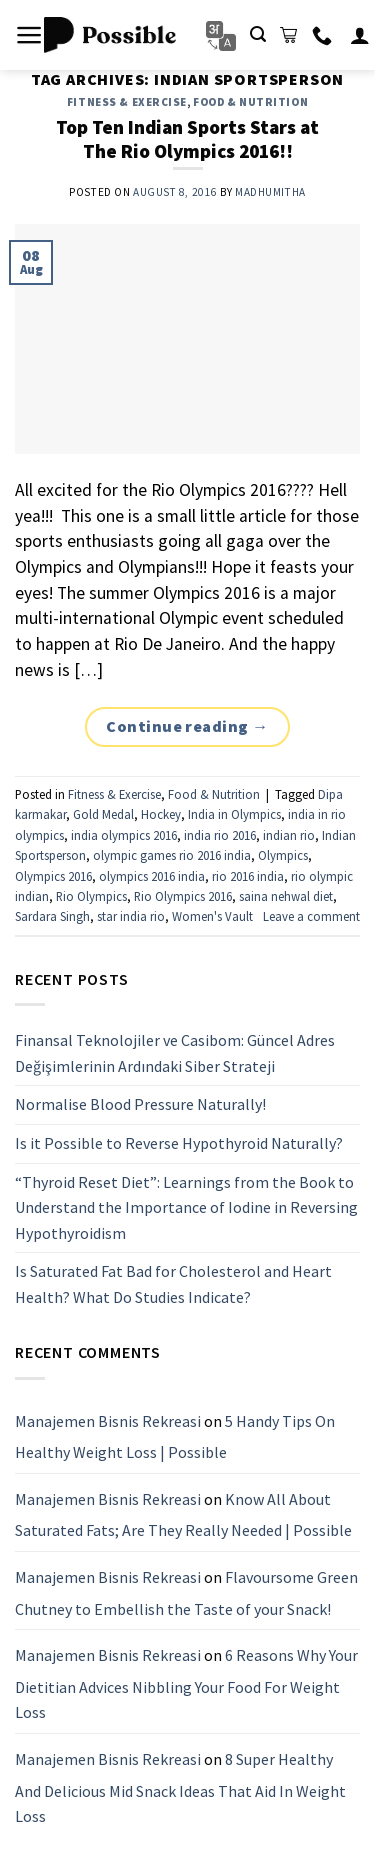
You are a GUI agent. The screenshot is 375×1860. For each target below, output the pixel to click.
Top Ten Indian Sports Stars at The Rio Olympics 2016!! (187, 139)
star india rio (131, 916)
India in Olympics (234, 814)
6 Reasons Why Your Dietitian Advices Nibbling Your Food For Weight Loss (186, 1683)
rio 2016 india (248, 876)
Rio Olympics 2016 (183, 896)
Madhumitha (270, 192)
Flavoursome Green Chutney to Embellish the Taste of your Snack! (186, 1593)
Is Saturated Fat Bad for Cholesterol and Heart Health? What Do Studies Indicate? (173, 1284)
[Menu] (29, 35)
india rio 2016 (220, 835)
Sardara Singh (52, 916)
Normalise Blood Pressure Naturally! (140, 1104)
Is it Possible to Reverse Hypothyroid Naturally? (179, 1143)
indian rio (289, 835)
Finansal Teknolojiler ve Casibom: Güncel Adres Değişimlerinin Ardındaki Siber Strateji (175, 1053)
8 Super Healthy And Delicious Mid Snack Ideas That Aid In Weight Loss (180, 1787)
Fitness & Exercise (127, 102)
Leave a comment (311, 916)
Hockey (161, 814)
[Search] (258, 34)
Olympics (283, 855)
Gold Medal (103, 814)
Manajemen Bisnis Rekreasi (108, 1420)
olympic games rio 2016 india (172, 855)
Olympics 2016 (53, 876)
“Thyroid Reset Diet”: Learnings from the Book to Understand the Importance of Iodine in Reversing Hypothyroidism (186, 1206)
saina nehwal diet (286, 896)
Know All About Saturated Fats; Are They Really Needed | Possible (183, 1514)
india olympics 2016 (124, 835)
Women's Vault (212, 916)
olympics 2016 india (152, 876)
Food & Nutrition (250, 102)
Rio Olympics (91, 896)
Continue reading (187, 727)
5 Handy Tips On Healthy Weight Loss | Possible (175, 1436)
